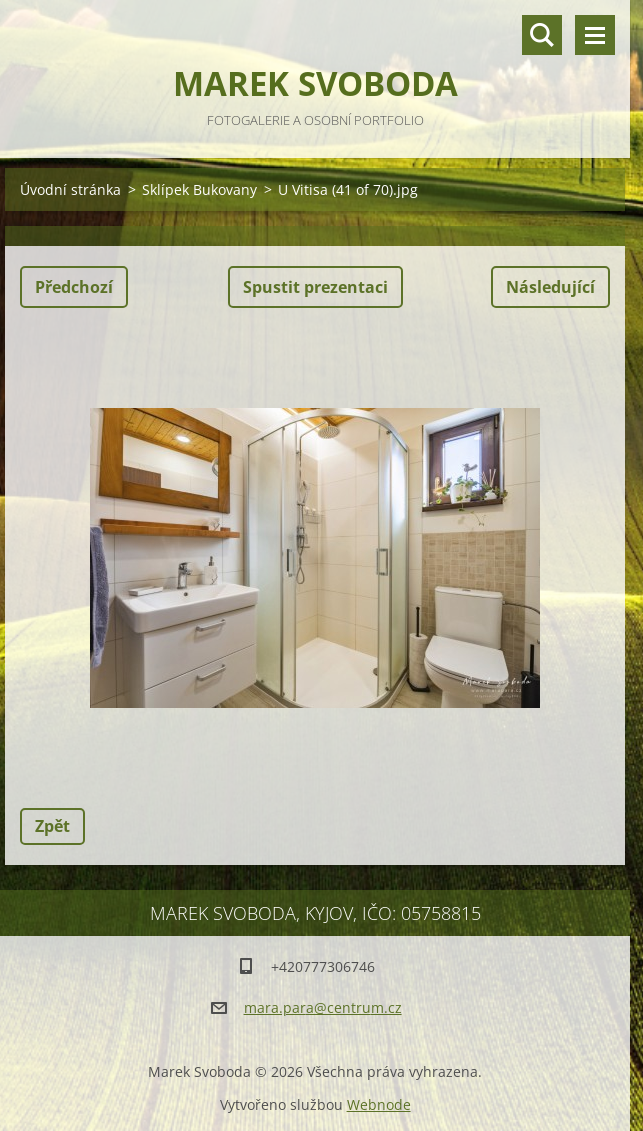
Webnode (379, 1104)
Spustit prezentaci (315, 287)
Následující (550, 287)
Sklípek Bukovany (199, 189)
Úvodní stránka (70, 189)
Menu (595, 35)
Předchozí (74, 287)
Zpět (52, 826)
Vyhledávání (542, 35)
